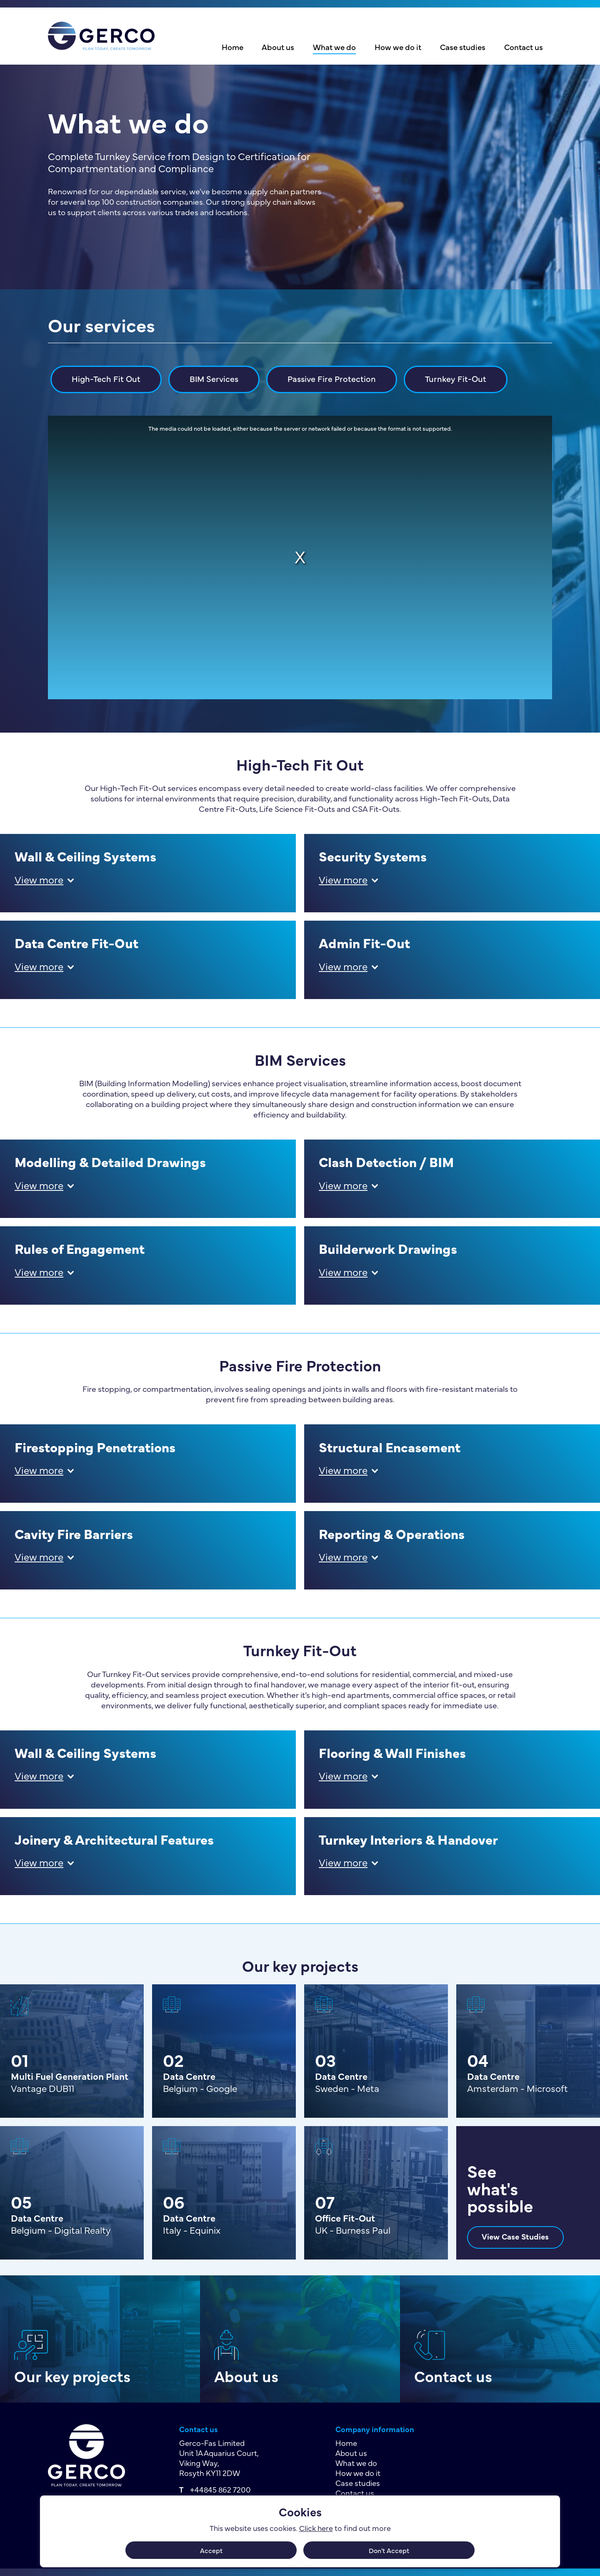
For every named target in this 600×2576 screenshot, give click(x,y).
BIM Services (214, 378)
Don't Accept (389, 2550)
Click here (316, 2528)
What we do (334, 46)
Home (232, 46)
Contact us (523, 46)
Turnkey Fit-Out (455, 378)
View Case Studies (515, 2236)
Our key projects (72, 2375)
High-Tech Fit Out (106, 378)
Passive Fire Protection (332, 378)
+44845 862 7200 (220, 2489)
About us (278, 46)
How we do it (398, 46)
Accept (211, 2550)
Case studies (462, 46)
